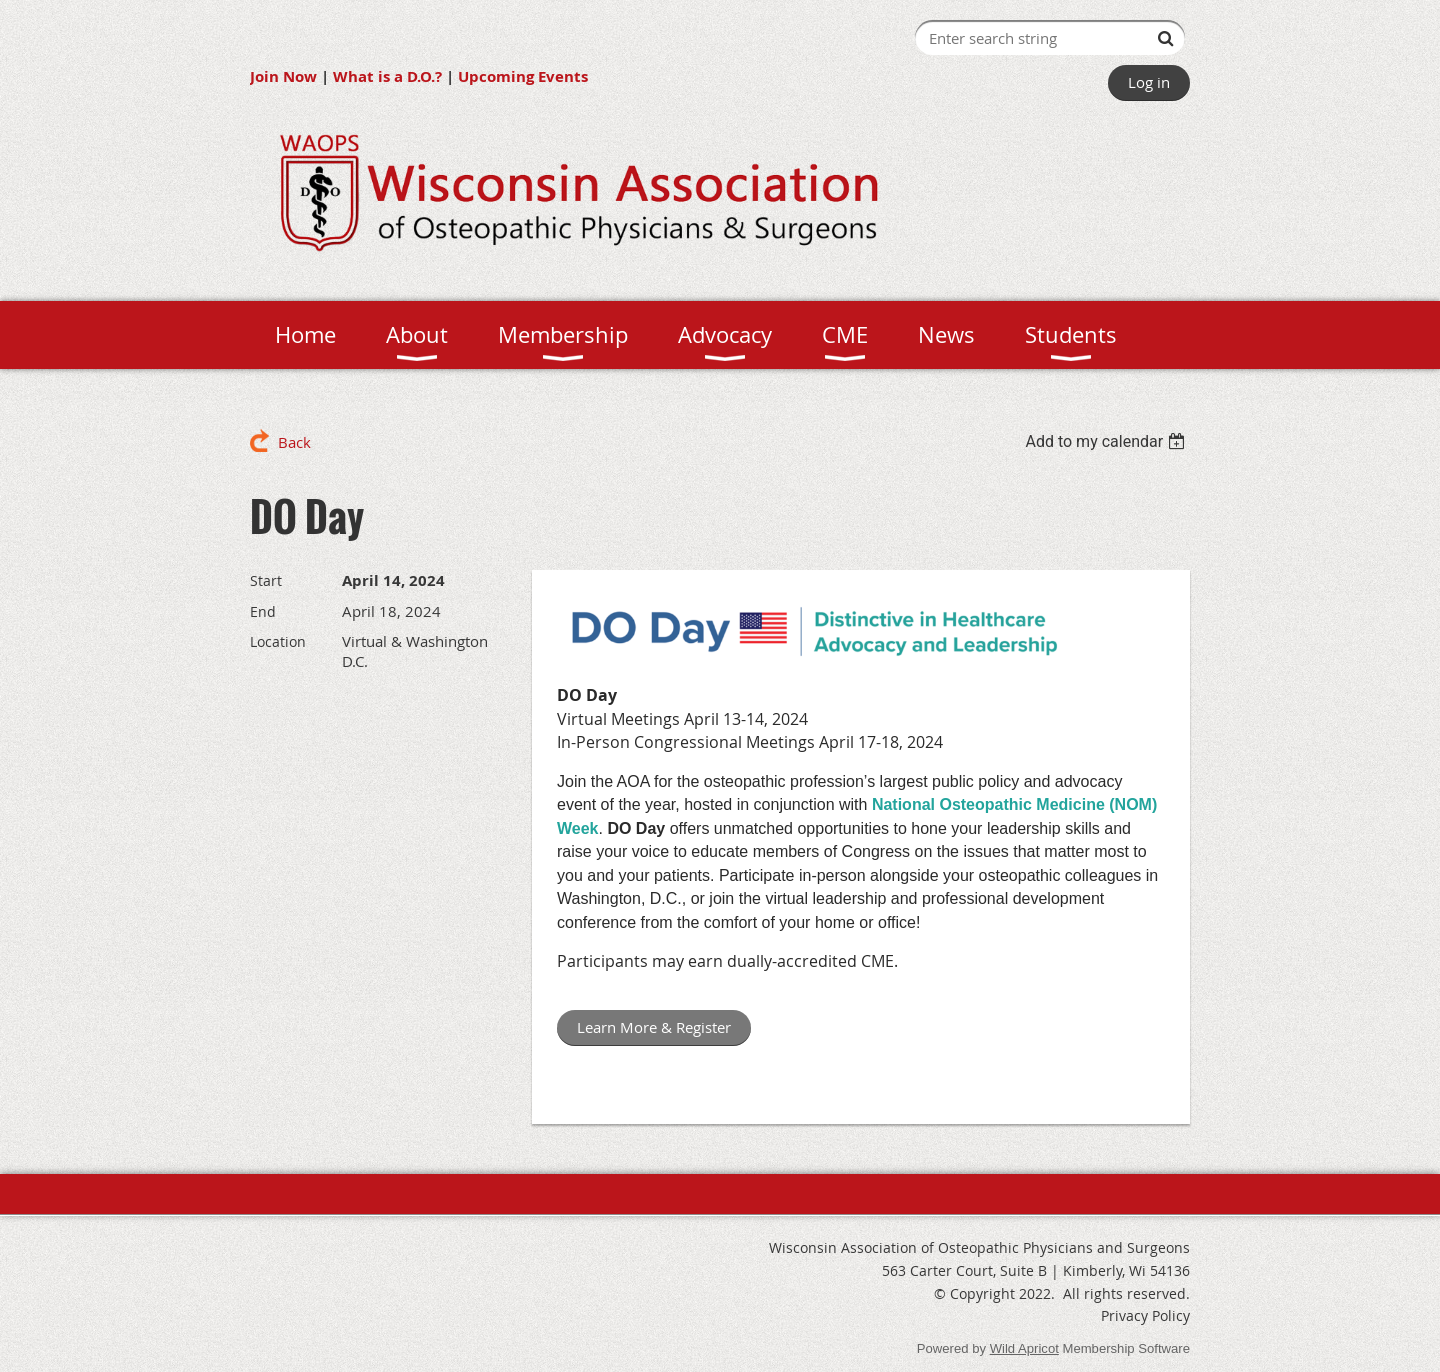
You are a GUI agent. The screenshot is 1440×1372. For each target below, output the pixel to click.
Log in (1149, 82)
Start (266, 580)
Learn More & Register (654, 1027)
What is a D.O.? (387, 76)
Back (294, 442)
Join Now (283, 76)
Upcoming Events (523, 76)
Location (278, 641)
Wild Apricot (1024, 1348)
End (263, 611)
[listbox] (1107, 441)
